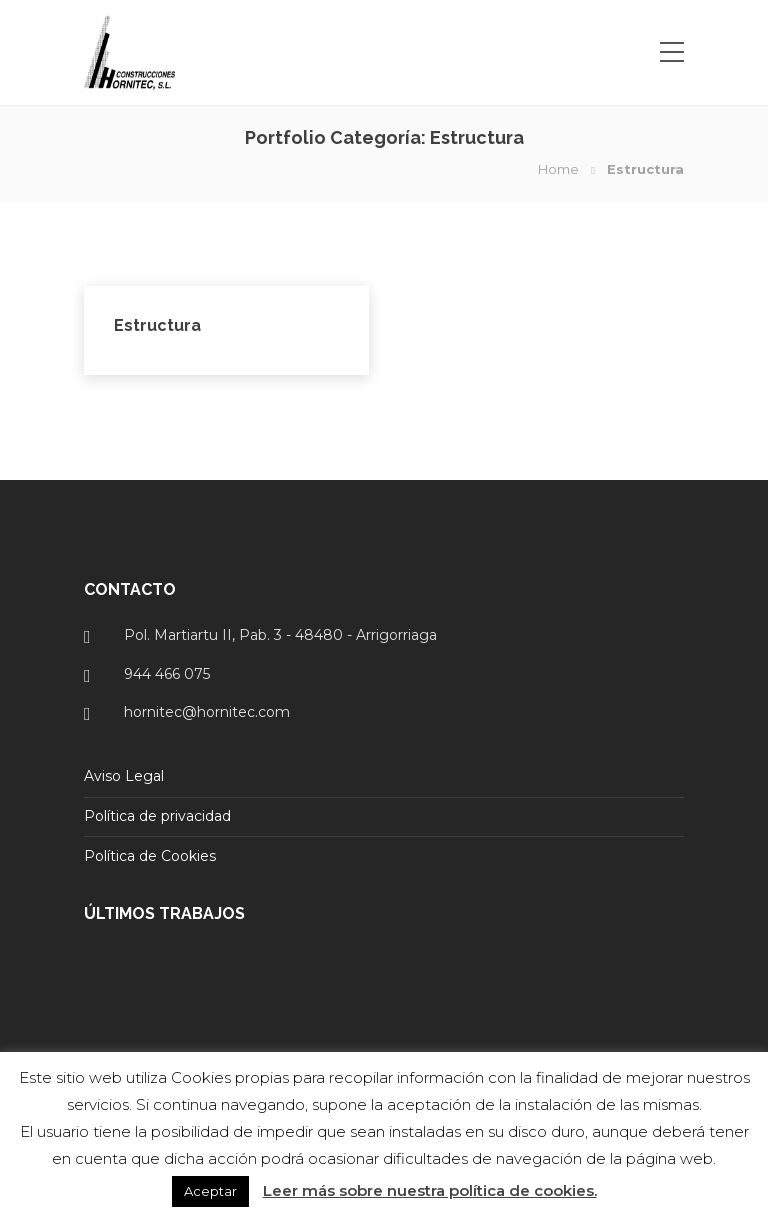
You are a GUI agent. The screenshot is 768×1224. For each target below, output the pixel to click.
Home (558, 169)
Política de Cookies (150, 856)
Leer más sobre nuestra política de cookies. (430, 1190)
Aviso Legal (124, 776)
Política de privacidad (157, 816)
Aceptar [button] (210, 1191)
